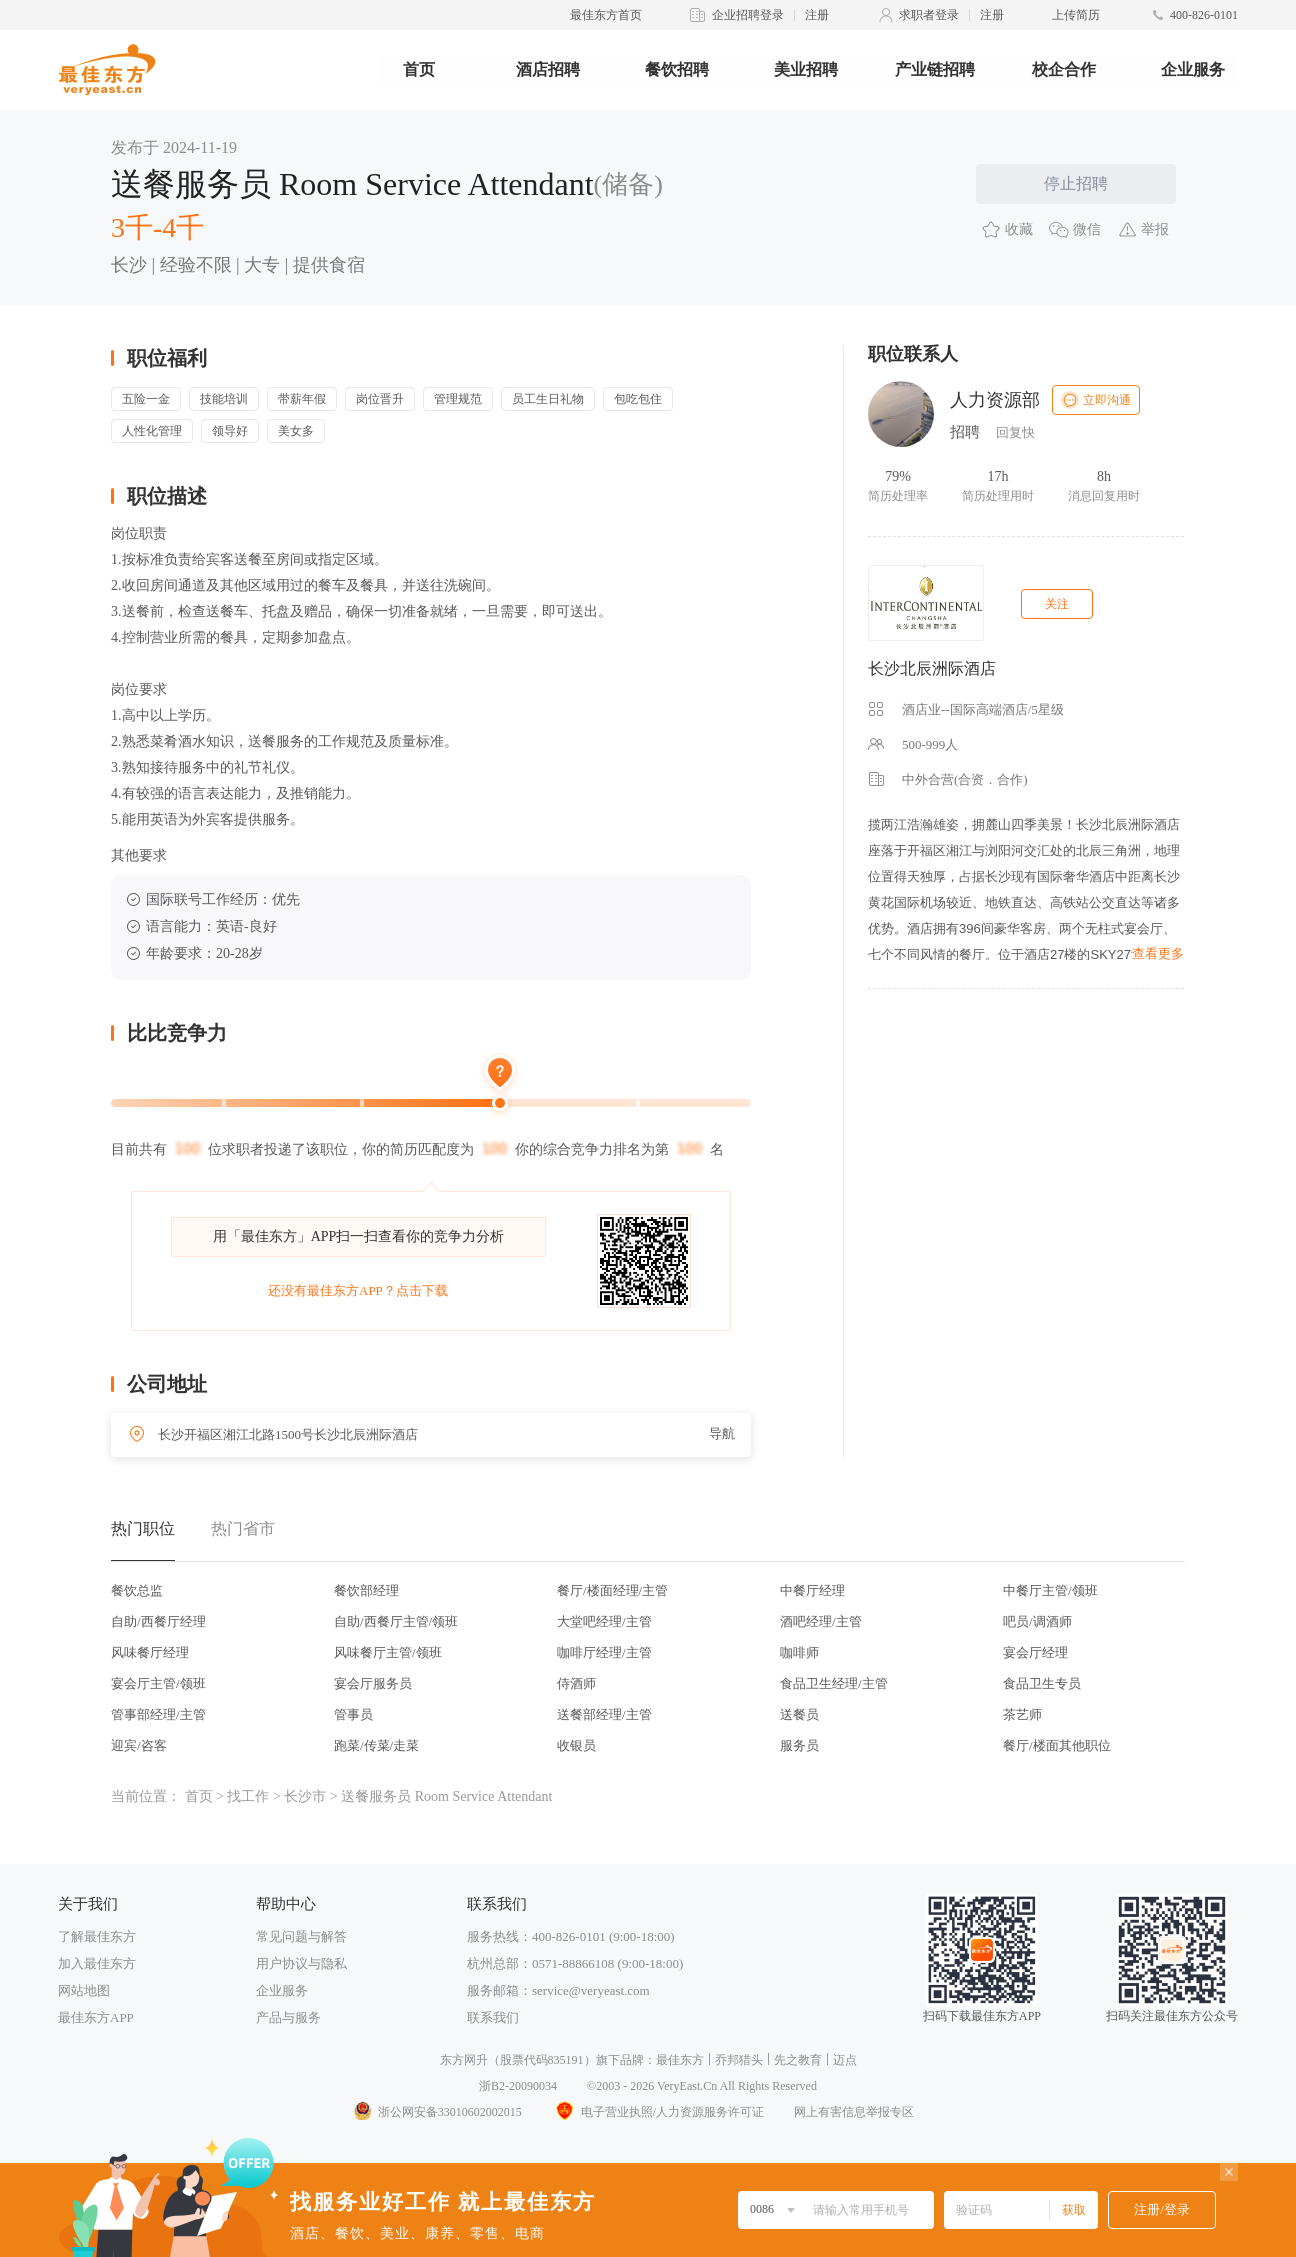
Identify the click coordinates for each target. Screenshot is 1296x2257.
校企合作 (1064, 69)
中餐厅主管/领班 (1050, 1590)
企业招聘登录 (748, 15)
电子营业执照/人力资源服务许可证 (658, 2112)
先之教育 (798, 2060)
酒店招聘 (548, 69)
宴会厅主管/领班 (158, 1683)
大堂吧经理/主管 (604, 1621)
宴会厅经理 (1035, 1652)
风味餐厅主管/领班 (388, 1652)
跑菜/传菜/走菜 (376, 1745)
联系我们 (493, 2017)
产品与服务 (288, 2017)
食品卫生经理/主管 (834, 1683)
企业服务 (1193, 69)
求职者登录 (929, 15)
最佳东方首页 (606, 15)
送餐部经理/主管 (604, 1714)
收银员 (576, 1745)
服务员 (799, 1745)
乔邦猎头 (739, 2060)
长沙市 (305, 1796)
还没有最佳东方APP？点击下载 (358, 1290)
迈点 (845, 2060)
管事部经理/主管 (158, 1714)
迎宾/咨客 (139, 1745)
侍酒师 (576, 1683)
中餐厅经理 (812, 1590)
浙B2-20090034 (518, 2086)
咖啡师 (799, 1652)
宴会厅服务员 (373, 1683)
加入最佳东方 (97, 1963)
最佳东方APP (96, 2017)
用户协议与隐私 (301, 1963)
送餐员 (799, 1714)
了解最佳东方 (97, 1936)
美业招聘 (806, 69)
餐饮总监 (137, 1590)
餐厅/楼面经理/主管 (612, 1590)
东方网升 (464, 2060)
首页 (419, 69)
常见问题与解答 (301, 1936)
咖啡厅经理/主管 (604, 1652)
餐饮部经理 (366, 1590)
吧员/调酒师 (1037, 1621)
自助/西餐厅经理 (158, 1621)
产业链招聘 (935, 69)
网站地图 (84, 1990)
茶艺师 (1022, 1714)
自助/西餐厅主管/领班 (396, 1621)
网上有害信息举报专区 (854, 2112)
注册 (817, 15)
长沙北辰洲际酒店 (932, 668)
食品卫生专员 (1042, 1683)
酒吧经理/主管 (821, 1621)
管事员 (353, 1714)
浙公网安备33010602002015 (437, 2112)
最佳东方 (680, 2060)
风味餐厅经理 (150, 1652)
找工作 (248, 1796)
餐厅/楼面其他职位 (1057, 1745)
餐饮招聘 (677, 69)
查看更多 (1158, 953)
